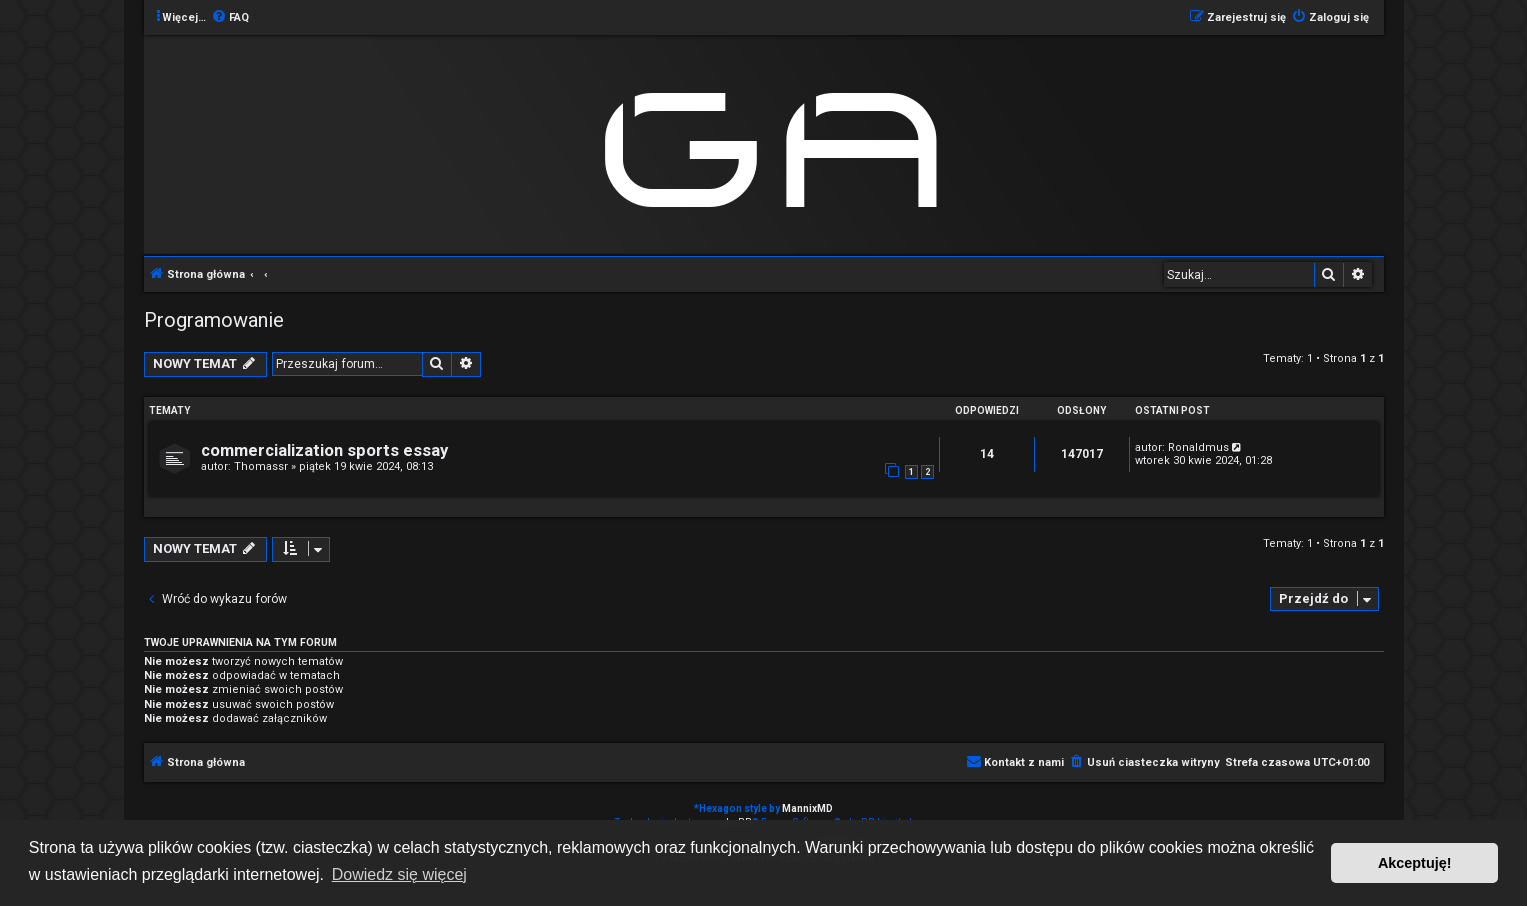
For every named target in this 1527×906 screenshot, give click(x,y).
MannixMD (807, 808)
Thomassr (261, 466)
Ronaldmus (1198, 447)
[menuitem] (230, 18)
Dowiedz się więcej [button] (399, 874)
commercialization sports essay (324, 450)
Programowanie (214, 320)
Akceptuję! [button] (1415, 863)
